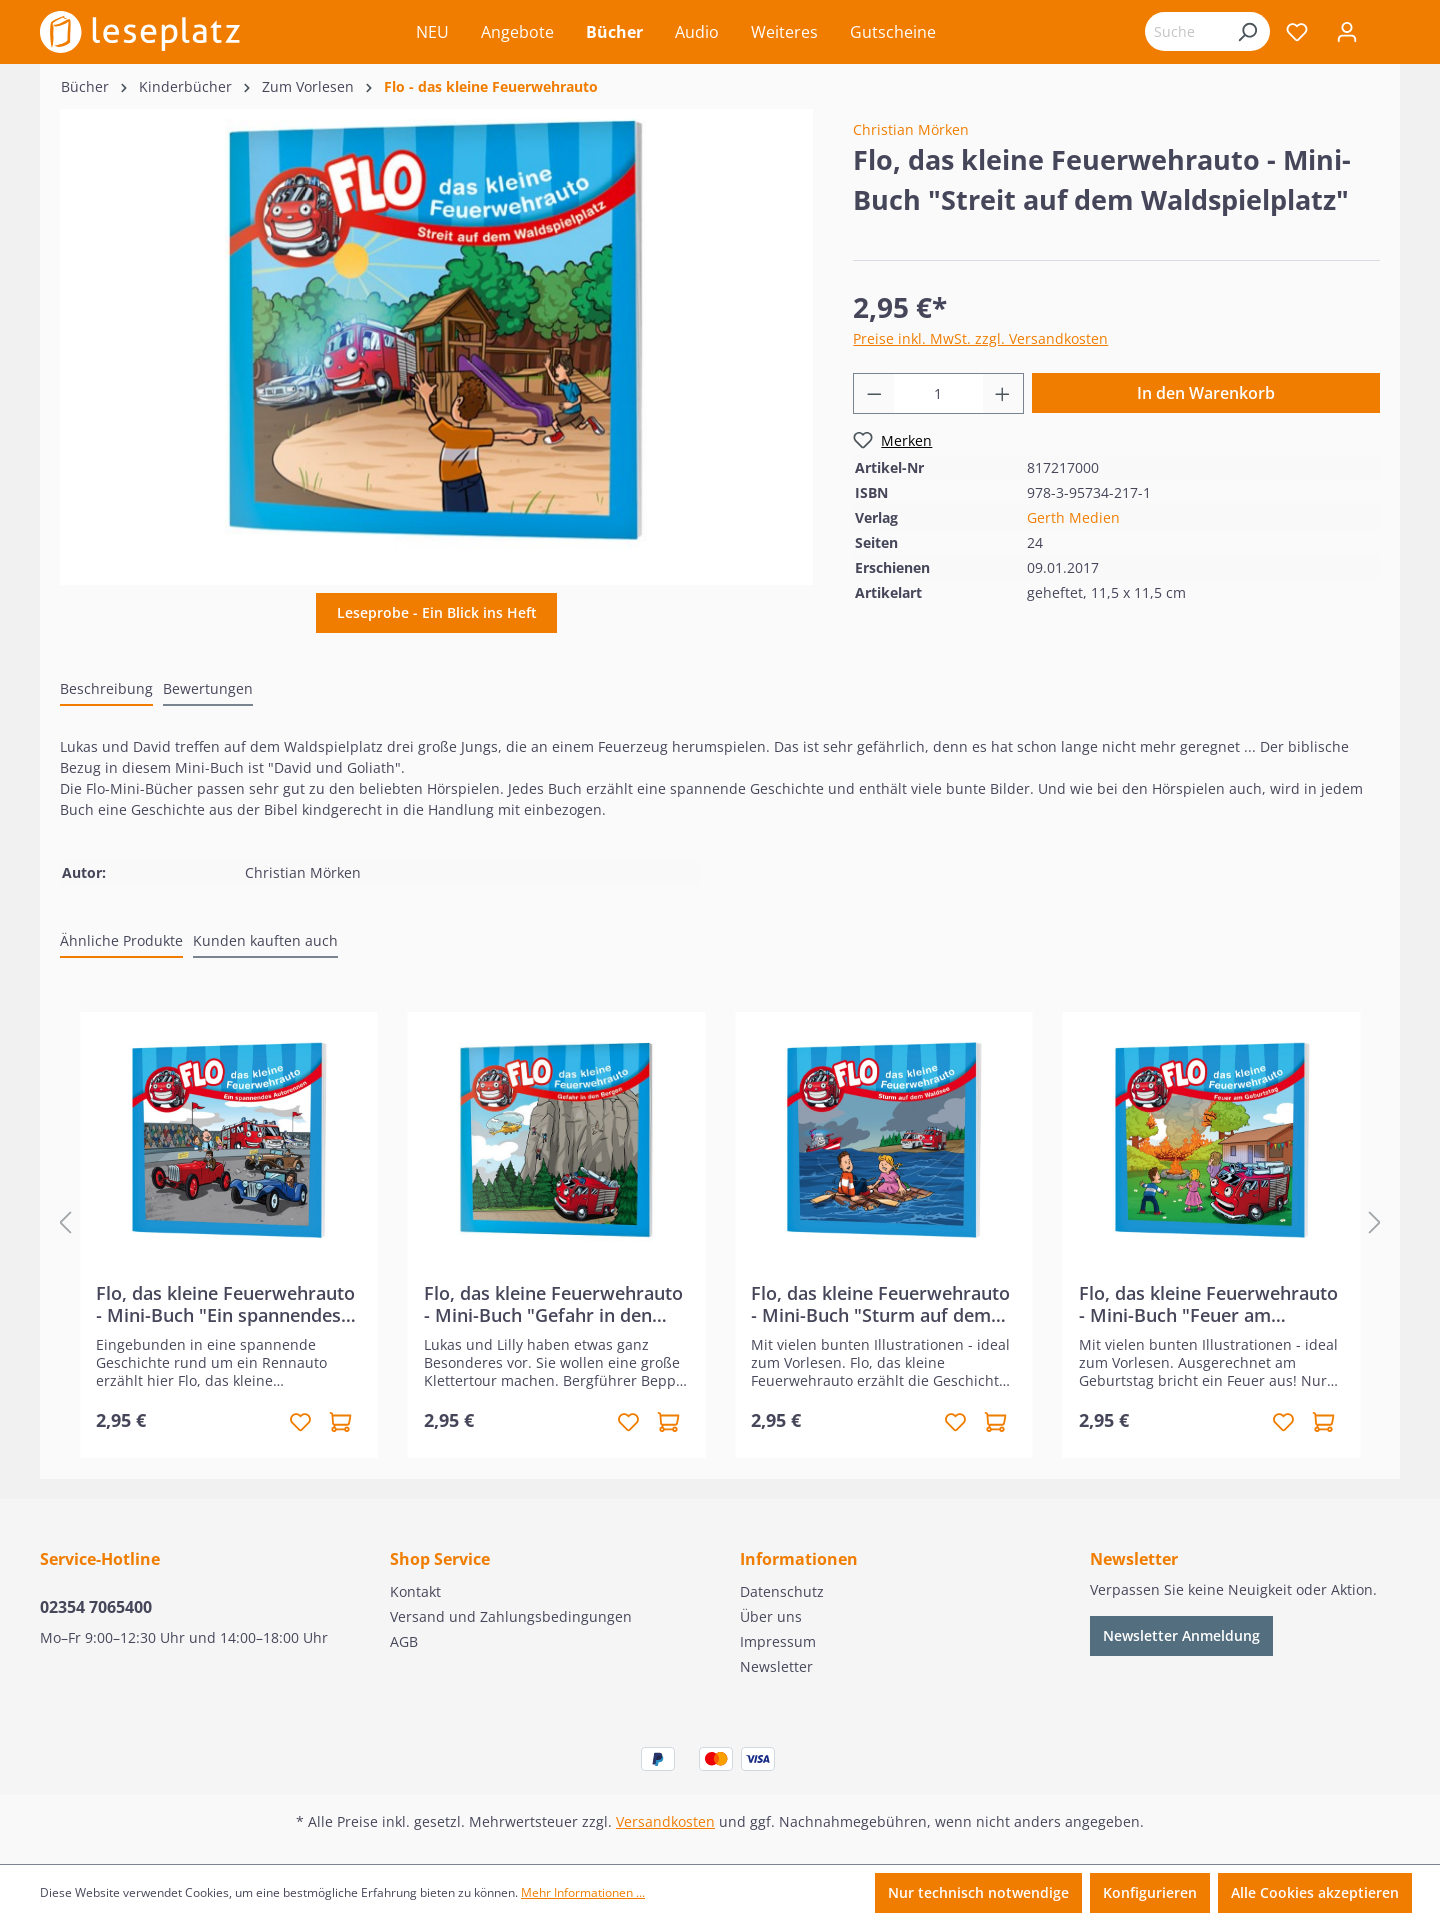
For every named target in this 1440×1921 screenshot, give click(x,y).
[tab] (106, 689)
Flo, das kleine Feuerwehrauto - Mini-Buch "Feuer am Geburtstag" (1208, 1304)
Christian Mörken (911, 129)
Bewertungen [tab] (208, 688)
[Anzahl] (938, 393)
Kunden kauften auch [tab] (265, 940)
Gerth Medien (1073, 517)
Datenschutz (782, 1591)
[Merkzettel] (1297, 32)
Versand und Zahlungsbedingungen (511, 1616)
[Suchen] (1247, 31)
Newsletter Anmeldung (1181, 1635)
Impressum (778, 1641)
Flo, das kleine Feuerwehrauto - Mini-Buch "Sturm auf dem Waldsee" (880, 1304)
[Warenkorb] (1386, 34)
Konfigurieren (1150, 1892)
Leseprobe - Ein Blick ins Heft (437, 612)
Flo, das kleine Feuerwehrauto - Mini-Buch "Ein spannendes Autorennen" (225, 1304)
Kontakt (415, 1591)
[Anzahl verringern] (874, 393)
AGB (404, 1641)
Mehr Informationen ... (583, 1892)
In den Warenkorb (1206, 393)
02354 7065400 (96, 1607)
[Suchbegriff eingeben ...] (1185, 31)
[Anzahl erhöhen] (1003, 393)
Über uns (771, 1616)
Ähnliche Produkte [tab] (121, 940)
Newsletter (776, 1666)
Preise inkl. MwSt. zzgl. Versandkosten (980, 338)
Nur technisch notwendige (978, 1892)
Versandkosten (665, 1821)
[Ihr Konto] (1347, 32)
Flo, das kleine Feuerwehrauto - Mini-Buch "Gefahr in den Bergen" (553, 1304)
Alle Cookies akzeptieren (1315, 1892)
